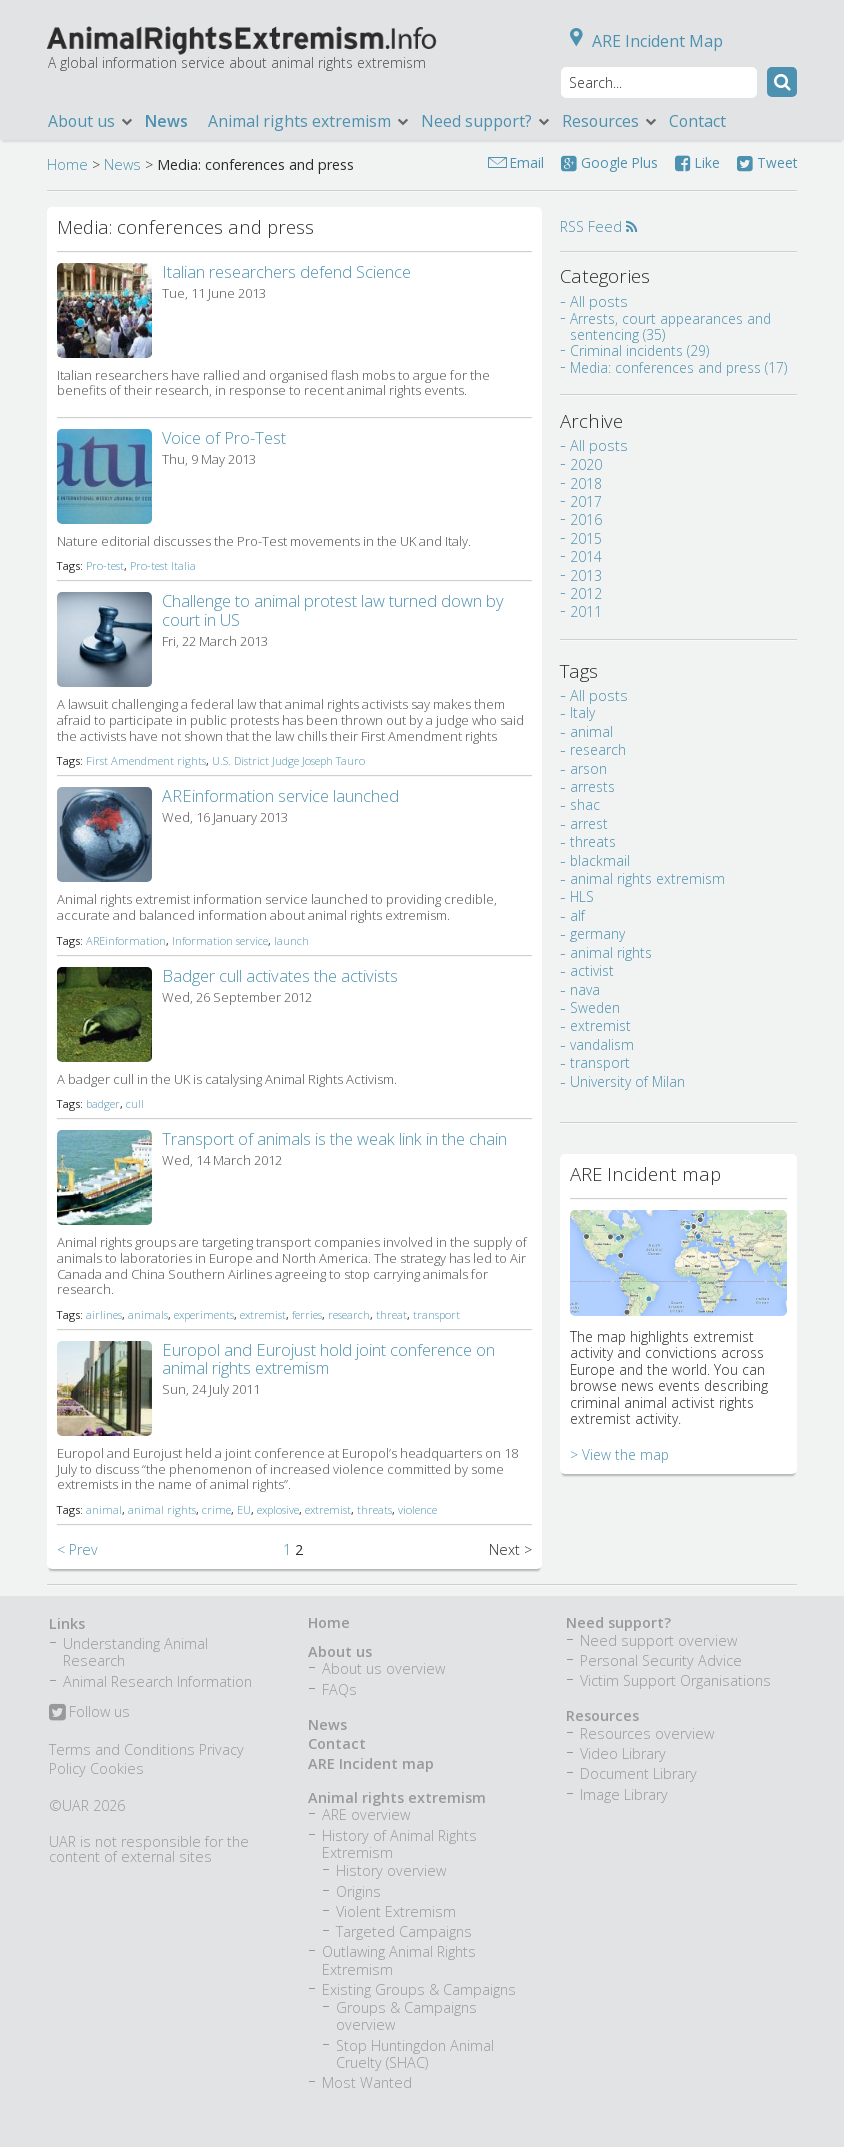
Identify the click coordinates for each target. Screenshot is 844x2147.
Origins (358, 1891)
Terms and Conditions (122, 1749)
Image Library (624, 1794)
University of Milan (627, 1117)
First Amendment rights (146, 760)
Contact (697, 121)
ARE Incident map (371, 1763)
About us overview (383, 1668)
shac (585, 841)
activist (592, 1006)
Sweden (595, 1043)
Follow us (89, 1713)
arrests (592, 822)
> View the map (619, 1491)
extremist (263, 1314)
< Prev (77, 1549)
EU (244, 1509)
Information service (220, 940)
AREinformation (126, 940)
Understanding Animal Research (135, 1652)
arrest (589, 859)
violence (417, 1509)
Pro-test (105, 565)
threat (391, 1314)
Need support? (486, 121)
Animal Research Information (157, 1681)
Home (67, 164)
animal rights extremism (647, 914)
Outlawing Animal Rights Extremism (399, 1960)
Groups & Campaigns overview (406, 2016)
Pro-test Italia (163, 565)
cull (135, 1103)
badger (103, 1103)
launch (291, 940)
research (349, 1314)
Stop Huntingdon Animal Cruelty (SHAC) (415, 2054)
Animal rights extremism (309, 121)
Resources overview (647, 1733)
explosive (278, 1509)
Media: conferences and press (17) (678, 367)
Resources (610, 121)
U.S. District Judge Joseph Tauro (288, 760)
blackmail (600, 896)
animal (104, 1509)
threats (374, 1509)
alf (577, 951)
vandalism (602, 1080)
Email (527, 162)
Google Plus (609, 162)
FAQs (339, 1689)
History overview (391, 1870)
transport (436, 1314)
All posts (599, 301)
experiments (204, 1314)
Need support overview (658, 1640)
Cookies (117, 1768)
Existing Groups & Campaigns (419, 1989)
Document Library (638, 1773)
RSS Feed (598, 226)
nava (585, 1025)
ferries (307, 1314)
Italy (582, 749)
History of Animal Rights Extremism (399, 1844)
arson (588, 804)
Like (697, 162)
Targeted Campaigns (404, 1931)
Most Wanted (367, 2082)
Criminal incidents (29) (639, 350)
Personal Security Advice (661, 1660)
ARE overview (366, 1814)
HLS (582, 933)
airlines (104, 1314)
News (166, 121)
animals (148, 1314)
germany (597, 970)
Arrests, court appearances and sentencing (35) (670, 326)
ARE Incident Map (642, 41)
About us (91, 121)
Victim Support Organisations (675, 1680)
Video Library (623, 1753)
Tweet (767, 162)
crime (216, 1509)
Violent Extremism (396, 1911)
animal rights (162, 1509)
